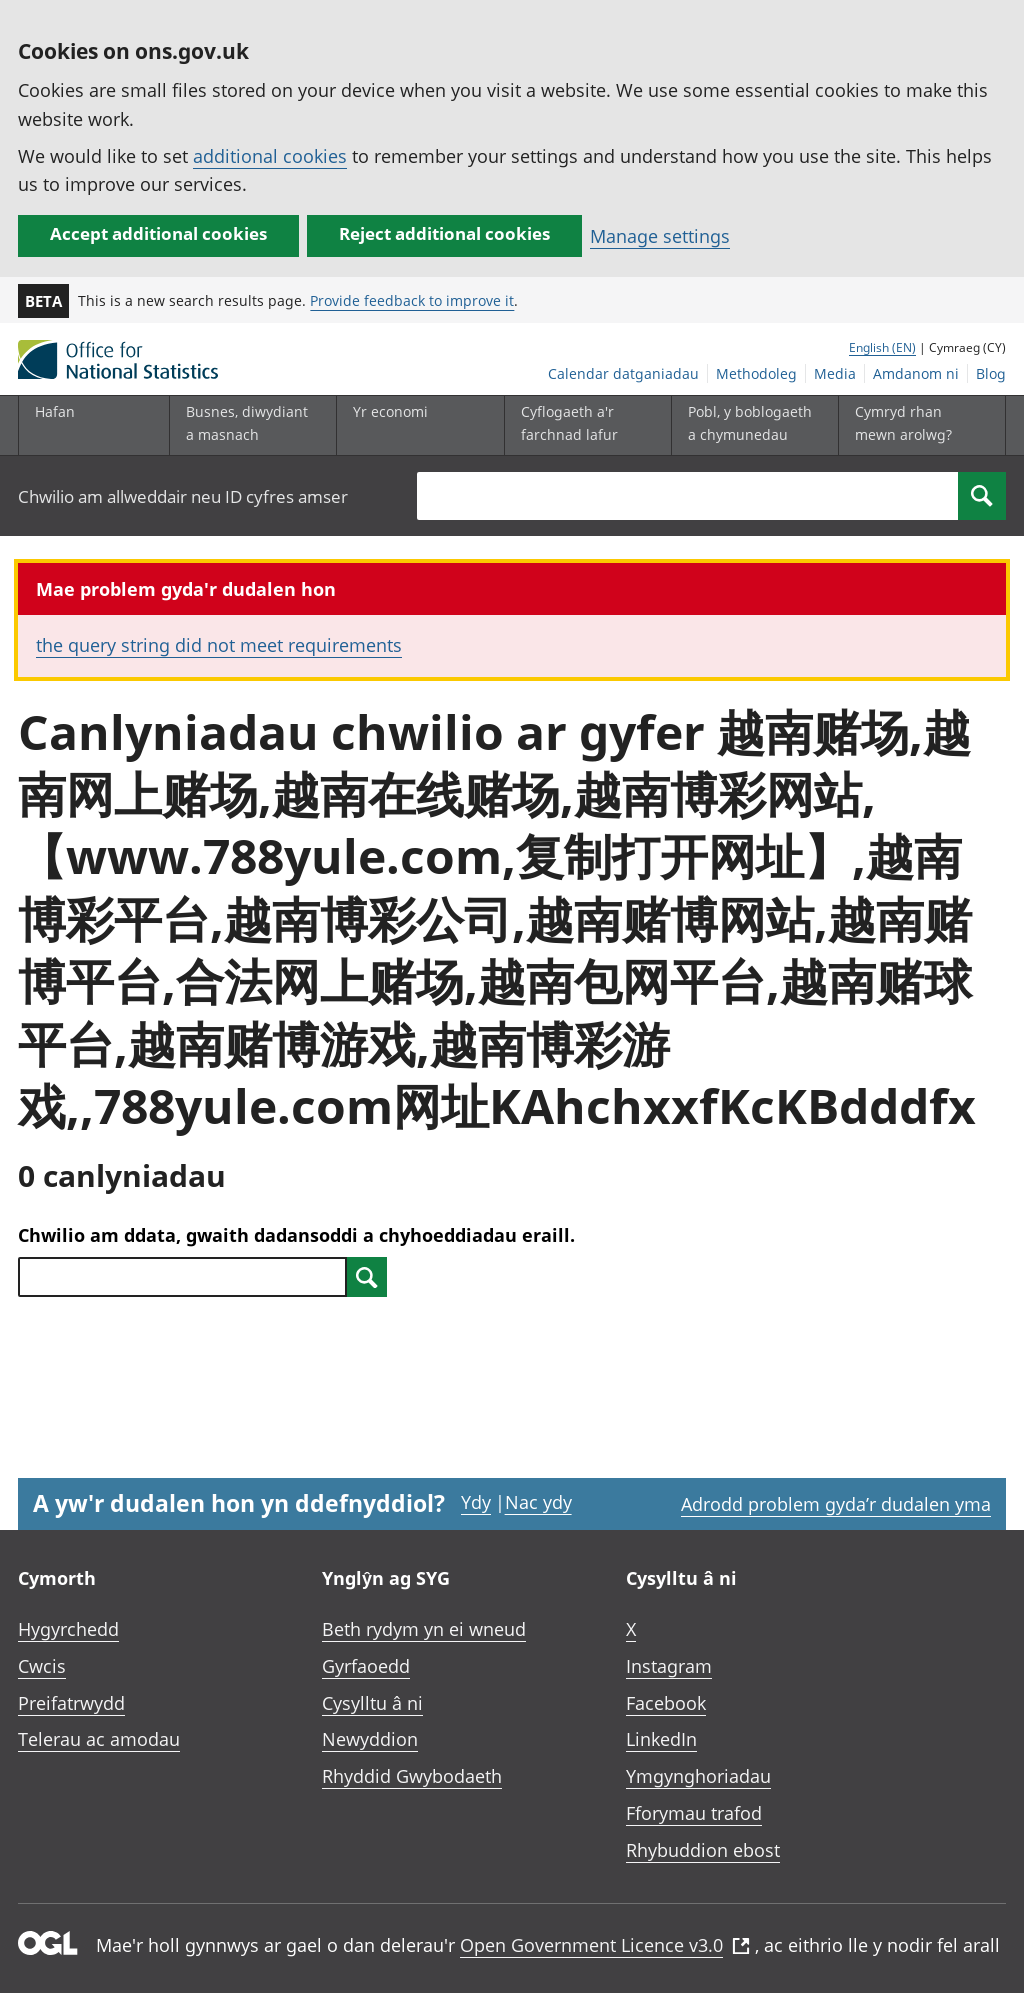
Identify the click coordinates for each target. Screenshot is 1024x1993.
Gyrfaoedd (366, 1666)
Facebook (666, 1703)
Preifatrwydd (71, 1703)
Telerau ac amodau (99, 1739)
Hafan (55, 411)
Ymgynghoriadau (698, 1776)
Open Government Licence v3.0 (605, 1945)
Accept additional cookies (158, 233)
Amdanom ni (916, 373)
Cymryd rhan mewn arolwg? (903, 422)
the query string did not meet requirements (219, 645)
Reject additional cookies (444, 233)
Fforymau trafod (694, 1813)
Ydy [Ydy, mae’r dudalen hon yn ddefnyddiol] (476, 1502)
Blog (991, 373)
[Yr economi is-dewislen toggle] (416, 425)
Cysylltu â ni (372, 1703)
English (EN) (882, 347)
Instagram (669, 1666)
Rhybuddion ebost (703, 1850)
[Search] (982, 496)
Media (835, 373)
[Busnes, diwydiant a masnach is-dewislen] (249, 425)
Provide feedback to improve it (412, 300)
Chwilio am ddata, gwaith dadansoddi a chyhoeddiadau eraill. (296, 1235)
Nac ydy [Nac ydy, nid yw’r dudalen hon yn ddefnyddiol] (538, 1502)
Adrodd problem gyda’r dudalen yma (836, 1504)
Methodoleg (756, 373)
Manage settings (660, 236)
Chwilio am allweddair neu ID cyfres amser (183, 496)
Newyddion (370, 1739)
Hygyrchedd (68, 1629)
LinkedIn (661, 1739)
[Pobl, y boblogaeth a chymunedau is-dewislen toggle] (751, 425)
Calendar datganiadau (623, 373)
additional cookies (270, 156)
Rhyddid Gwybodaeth (412, 1776)
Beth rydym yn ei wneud (424, 1629)
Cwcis (42, 1666)
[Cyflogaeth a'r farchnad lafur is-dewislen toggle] (584, 425)
